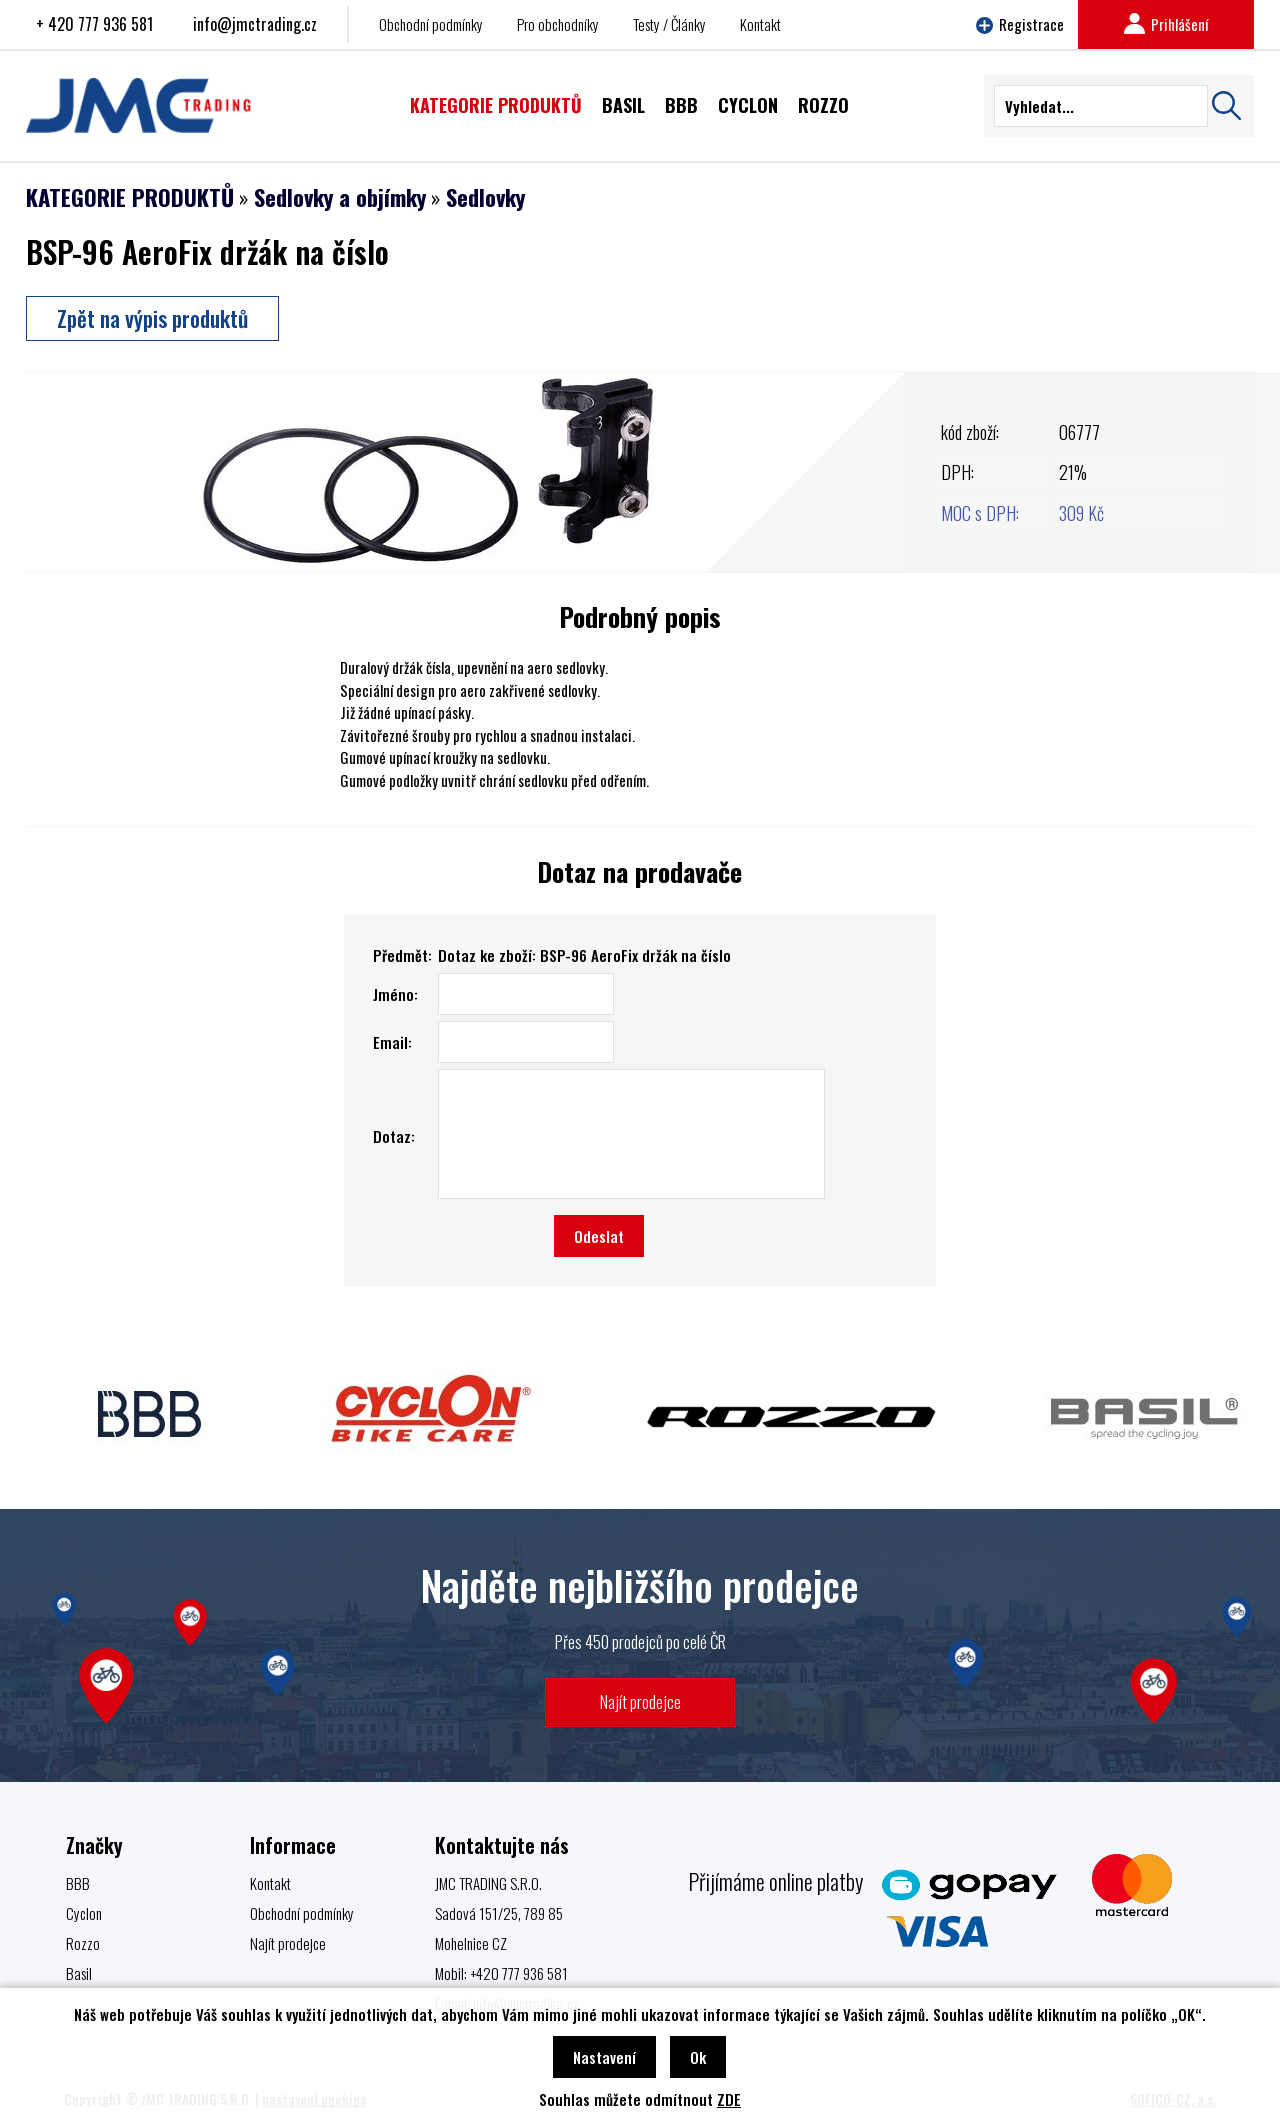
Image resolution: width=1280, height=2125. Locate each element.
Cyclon (84, 1913)
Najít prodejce (640, 1701)
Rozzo (83, 1943)
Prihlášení (1166, 24)
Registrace (1020, 24)
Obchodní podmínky (431, 24)
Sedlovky (485, 197)
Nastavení (604, 2057)
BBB (78, 1883)
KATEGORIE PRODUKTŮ (130, 197)
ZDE (729, 2099)
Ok (698, 2057)
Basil (79, 1973)
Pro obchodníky (558, 24)
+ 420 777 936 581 (94, 24)
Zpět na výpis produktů (152, 318)
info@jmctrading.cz (255, 24)
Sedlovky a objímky (340, 197)
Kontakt (760, 24)
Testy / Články (669, 24)
